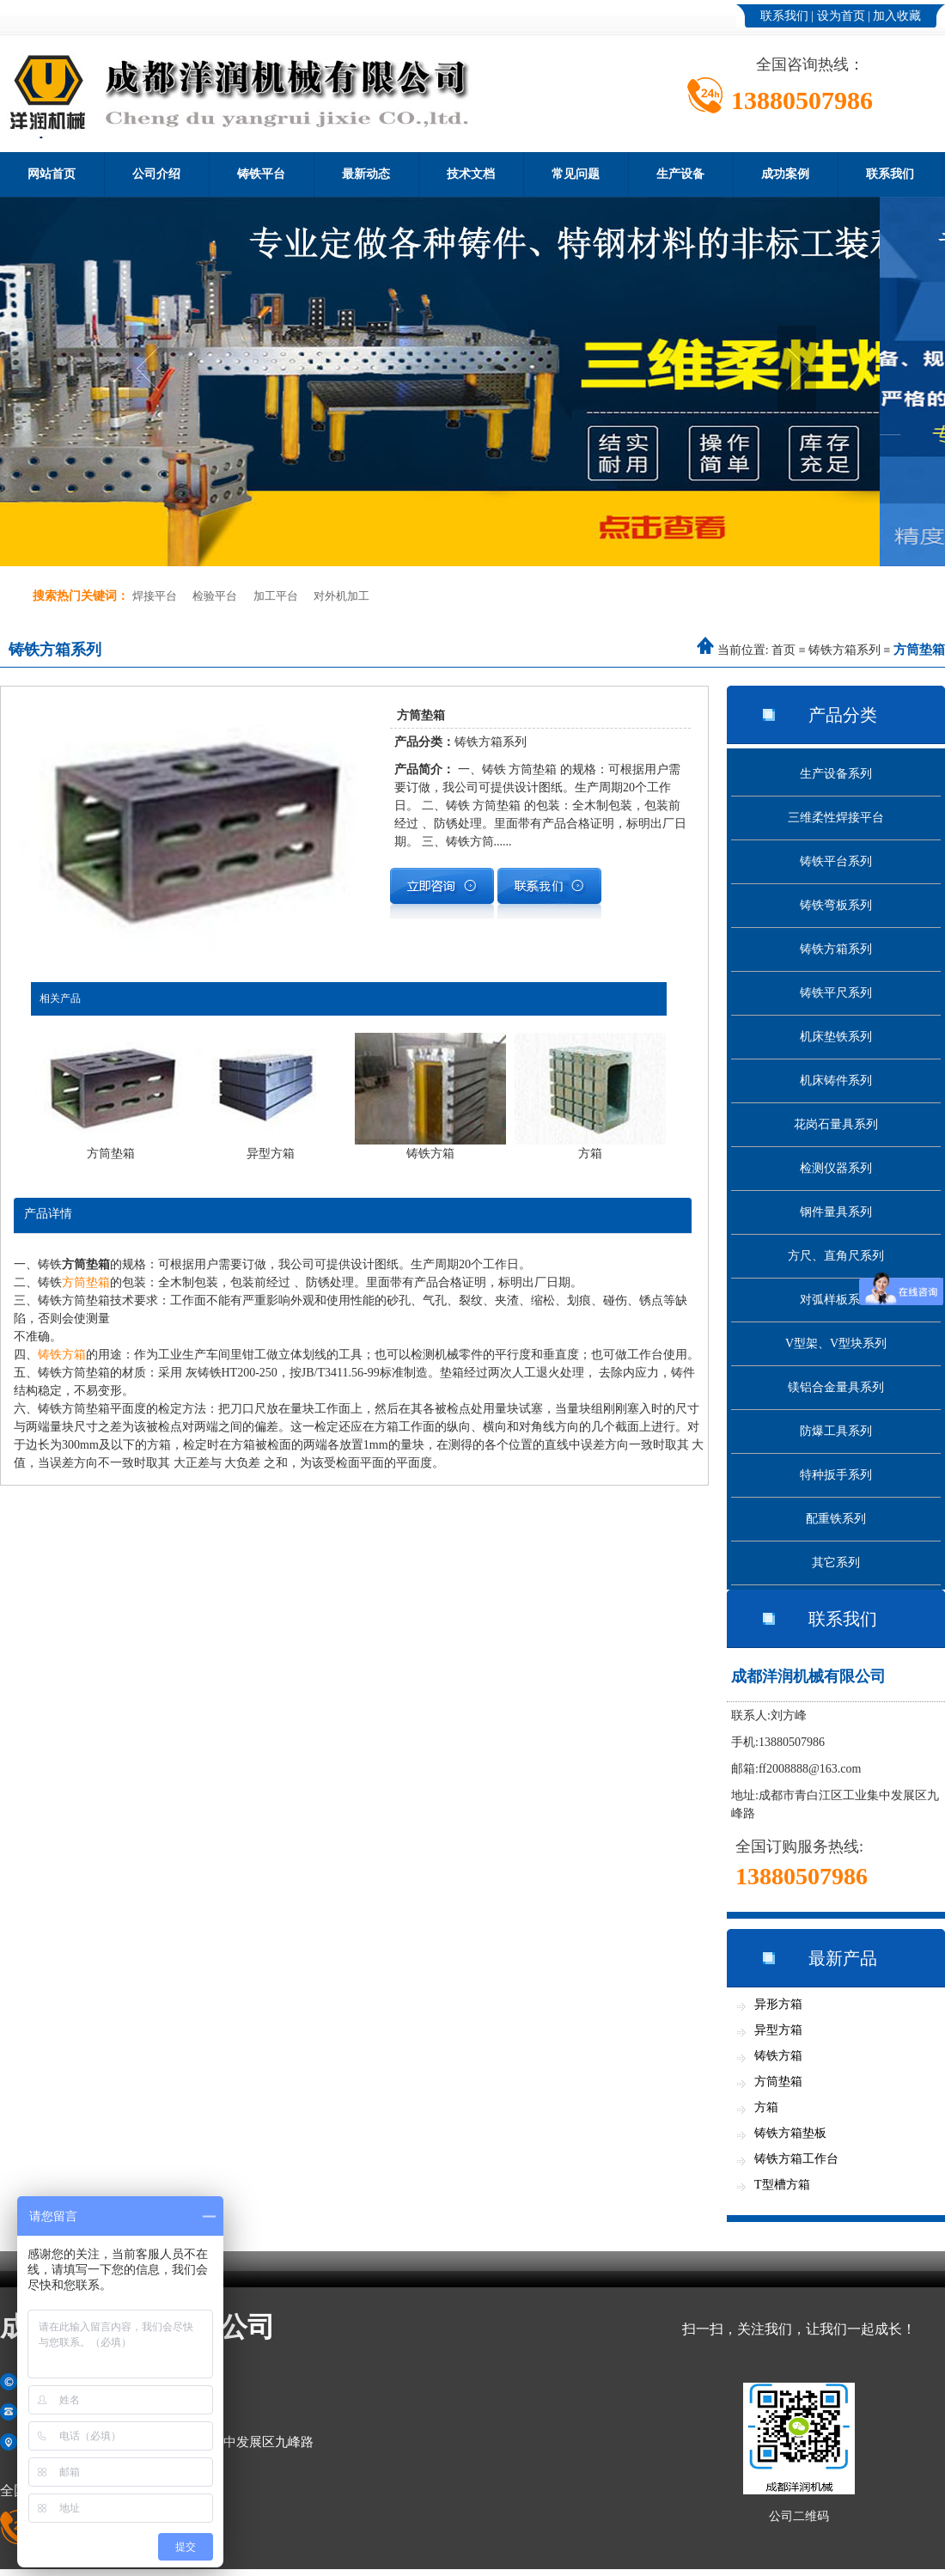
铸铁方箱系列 (844, 650)
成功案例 (785, 174)
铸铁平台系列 (836, 861)
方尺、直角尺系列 (836, 1255)
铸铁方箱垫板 (790, 2133)
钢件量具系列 (836, 1212)
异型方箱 (778, 2030)
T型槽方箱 (782, 2184)
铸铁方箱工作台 (796, 2158)
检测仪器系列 (836, 1168)
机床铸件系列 (836, 1080)
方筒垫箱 (86, 1282)
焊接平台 (154, 595)
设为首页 (841, 15)
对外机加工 (341, 595)
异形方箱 (778, 2004)
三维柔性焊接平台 (836, 817)
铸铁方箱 (62, 1354)
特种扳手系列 (836, 1474)
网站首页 (51, 174)
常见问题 (576, 174)
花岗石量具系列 (836, 1124)
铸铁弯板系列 (836, 905)
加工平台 (275, 595)
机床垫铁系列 (836, 1036)
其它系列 (836, 1562)
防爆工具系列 (836, 1431)
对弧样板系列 (836, 1299)
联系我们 (784, 15)
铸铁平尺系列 (836, 992)
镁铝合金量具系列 (836, 1387)
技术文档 (471, 174)
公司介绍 (156, 174)
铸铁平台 (261, 174)
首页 (783, 650)
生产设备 (680, 174)
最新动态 (366, 174)
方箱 (766, 2107)
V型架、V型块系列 (836, 1343)
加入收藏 (897, 15)
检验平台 (214, 595)
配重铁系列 (836, 1518)
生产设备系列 (836, 773)
